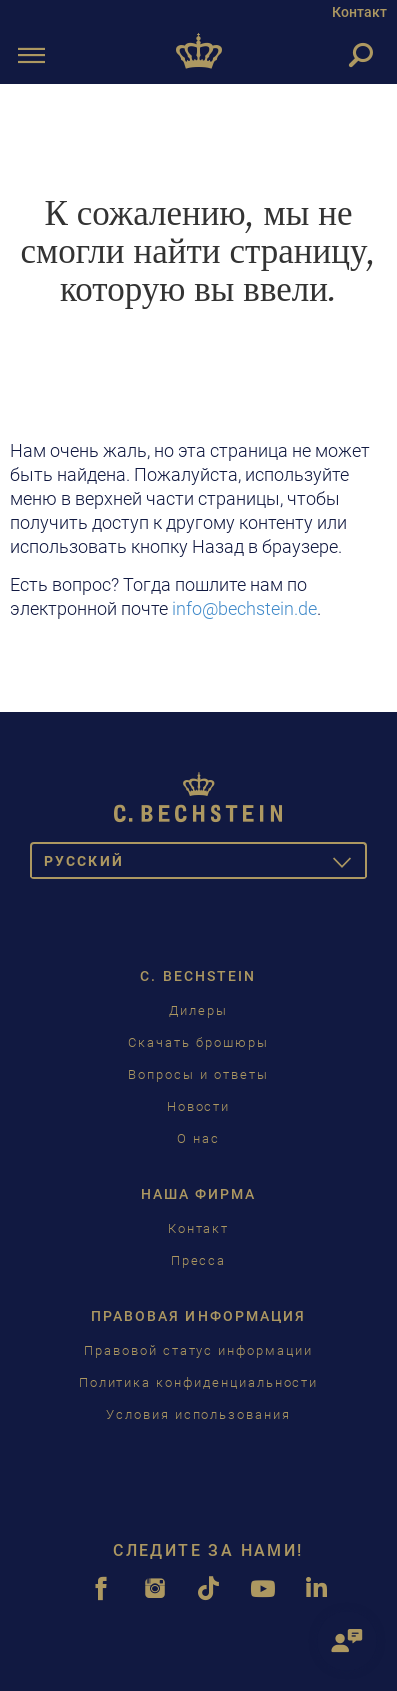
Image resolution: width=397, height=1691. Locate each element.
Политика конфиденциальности (199, 1382)
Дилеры (198, 1010)
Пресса (199, 1260)
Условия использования (198, 1414)
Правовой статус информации (198, 1350)
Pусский (205, 864)
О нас (198, 1138)
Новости (199, 1106)
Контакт (359, 12)
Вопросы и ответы (198, 1074)
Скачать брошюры (198, 1042)
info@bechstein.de (244, 608)
